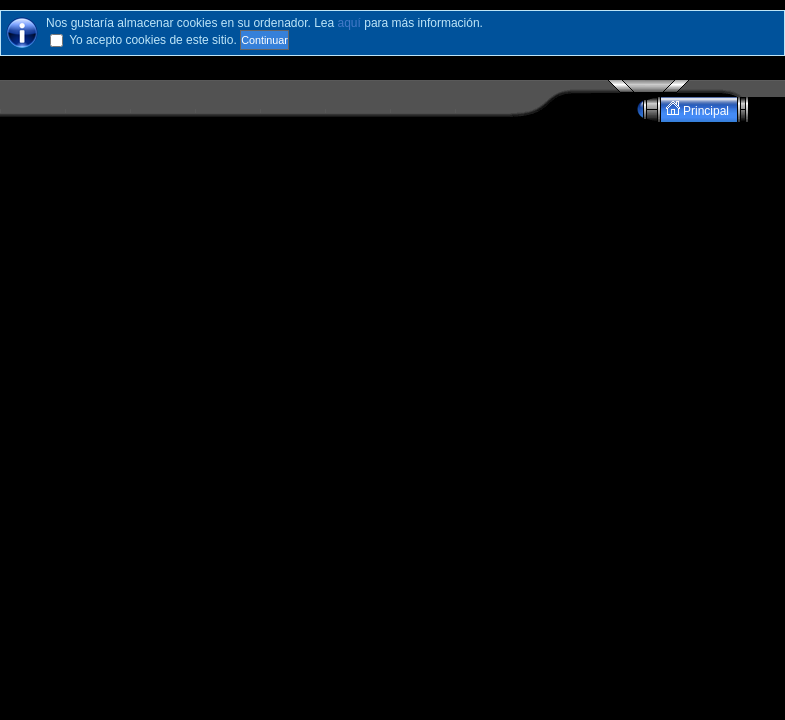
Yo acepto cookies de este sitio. (153, 40)
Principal (699, 109)
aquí (349, 23)
